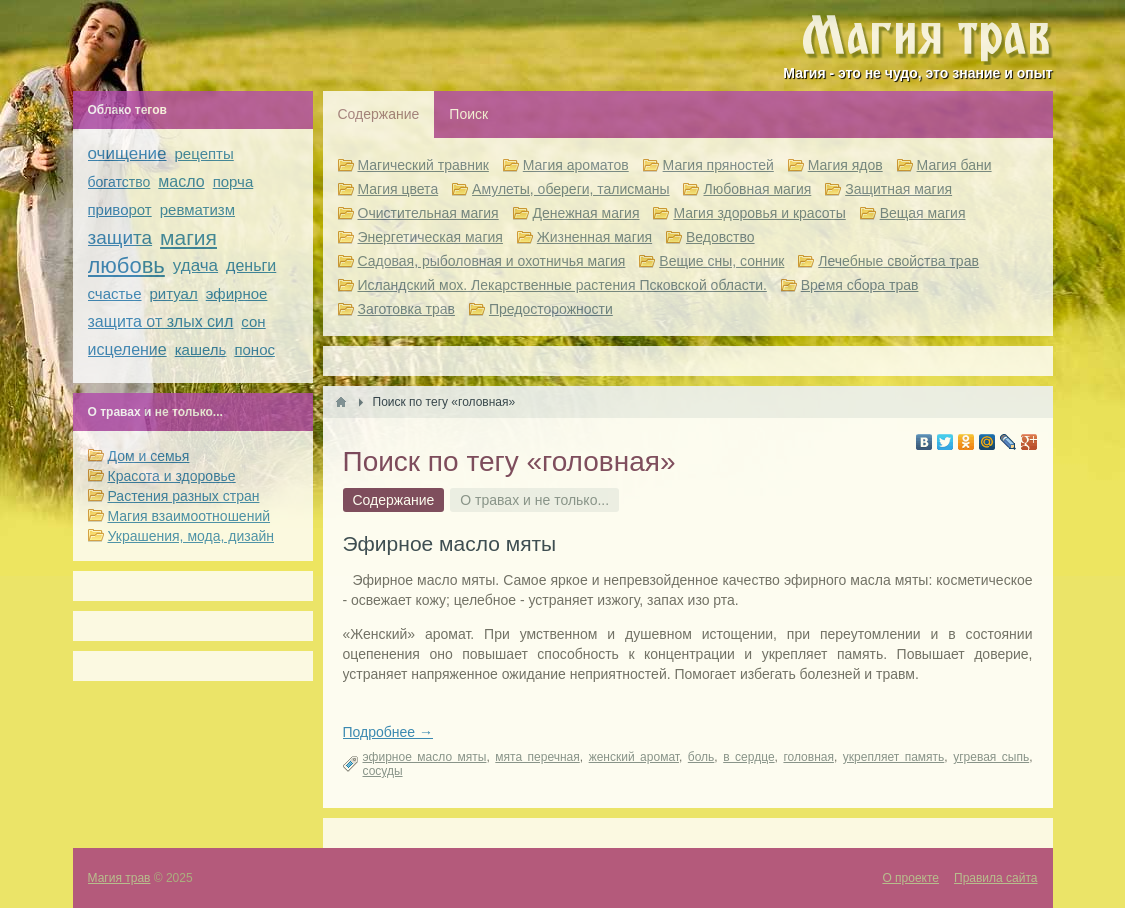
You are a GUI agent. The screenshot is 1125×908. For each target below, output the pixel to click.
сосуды (383, 771)
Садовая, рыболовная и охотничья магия (492, 261)
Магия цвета (398, 189)
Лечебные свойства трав (898, 261)
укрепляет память (894, 757)
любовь (126, 265)
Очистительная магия (428, 213)
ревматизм (197, 209)
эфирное (237, 293)
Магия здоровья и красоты (759, 213)
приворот (120, 209)
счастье (115, 293)
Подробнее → (388, 732)
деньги (251, 265)
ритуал (174, 293)
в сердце (748, 757)
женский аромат (634, 757)
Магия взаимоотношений (189, 516)
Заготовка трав (407, 309)
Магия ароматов (576, 165)
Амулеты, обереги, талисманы (571, 189)
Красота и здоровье (172, 476)
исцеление (127, 349)
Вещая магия (923, 213)
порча (233, 181)
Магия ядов (845, 165)
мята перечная (537, 757)
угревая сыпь (991, 757)
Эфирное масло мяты (450, 543)
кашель (201, 349)
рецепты (204, 153)
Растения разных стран (184, 496)
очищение (127, 153)
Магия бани (954, 165)
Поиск (468, 114)
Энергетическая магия (430, 237)
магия (188, 237)
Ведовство (720, 237)
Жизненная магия (594, 237)
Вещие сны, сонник (721, 261)
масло (181, 181)
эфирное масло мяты (425, 757)
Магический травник (423, 165)
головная (808, 757)
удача (195, 265)
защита (120, 237)
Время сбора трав (860, 285)
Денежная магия (586, 213)
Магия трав (119, 878)
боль (701, 757)
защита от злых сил (161, 321)
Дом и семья (149, 456)
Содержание (379, 114)
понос (254, 349)
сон (253, 321)
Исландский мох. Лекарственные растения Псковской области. (562, 285)
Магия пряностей (718, 165)
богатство (119, 182)
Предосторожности (551, 309)
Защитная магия (898, 189)
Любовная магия (757, 189)
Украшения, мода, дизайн (191, 536)
